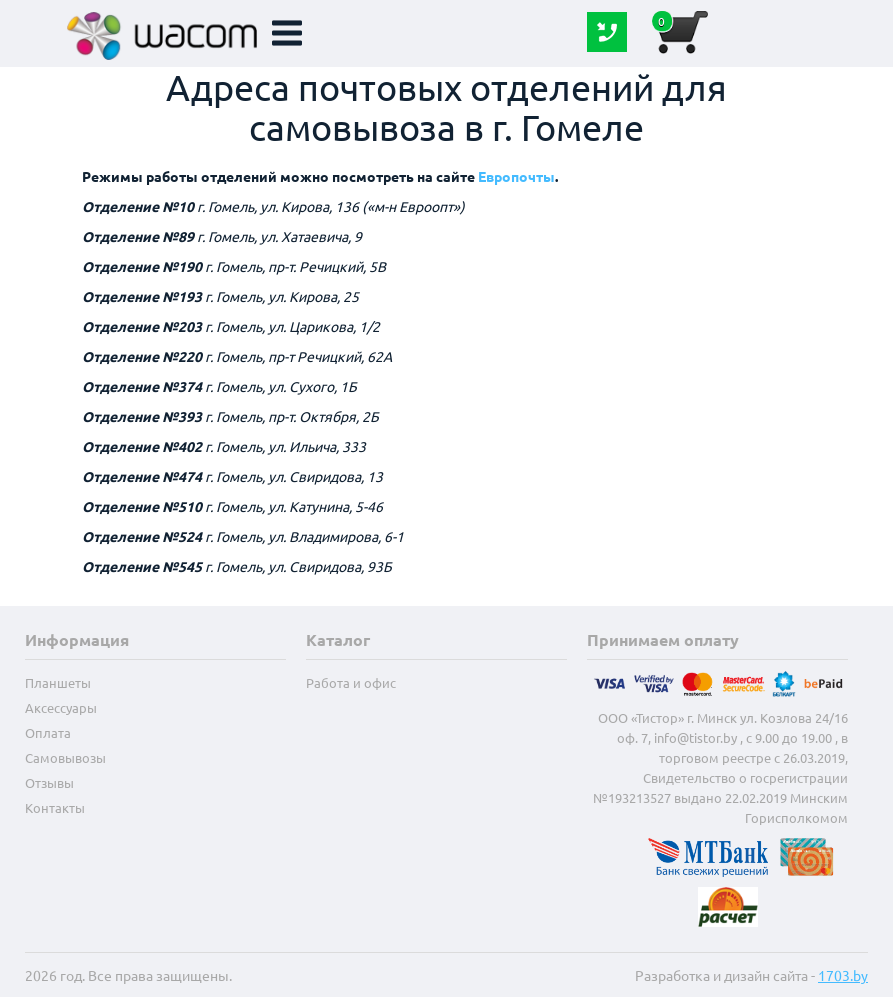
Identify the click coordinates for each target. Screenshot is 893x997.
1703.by (843, 975)
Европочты (516, 176)
